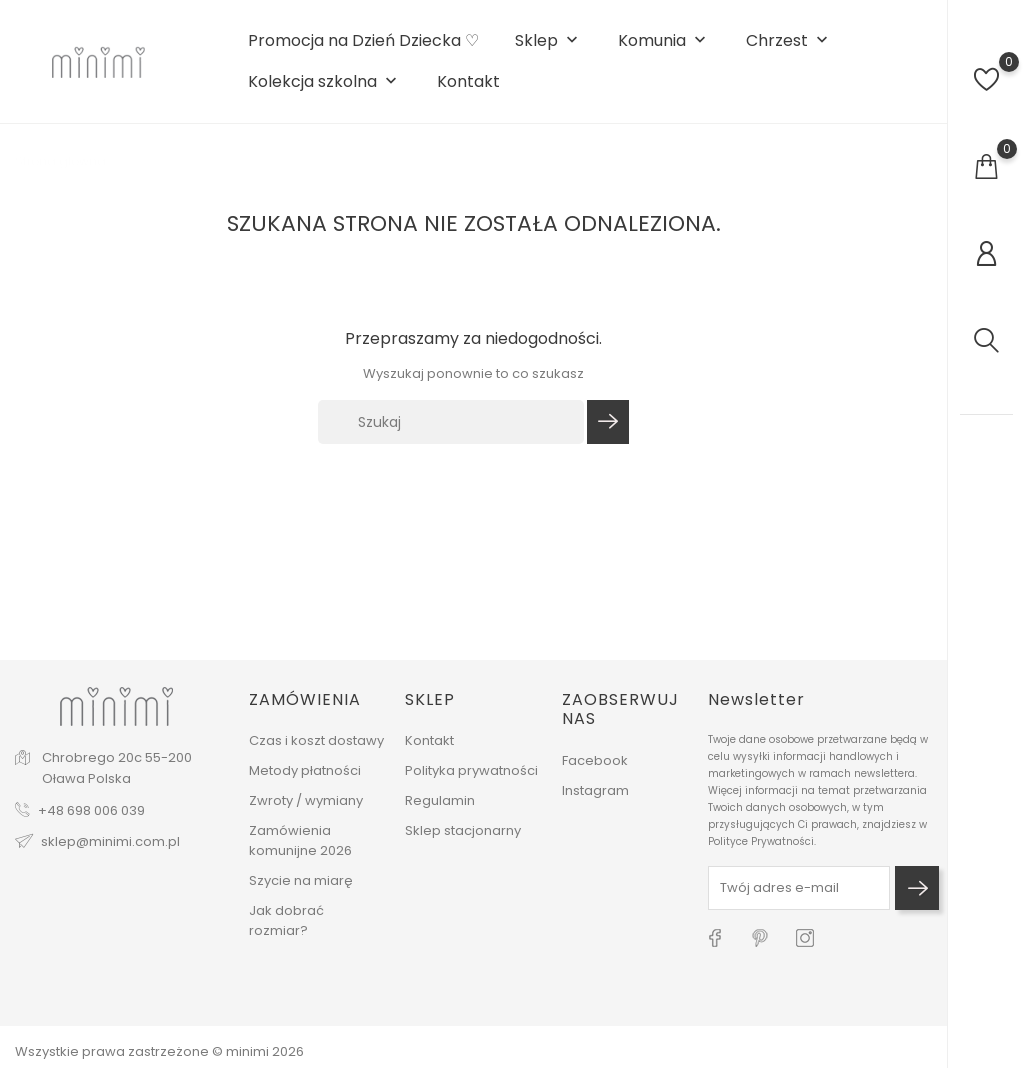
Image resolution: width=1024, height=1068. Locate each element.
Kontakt (468, 82)
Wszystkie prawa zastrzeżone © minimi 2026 (159, 1051)
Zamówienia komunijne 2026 (300, 840)
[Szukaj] (451, 422)
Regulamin (440, 800)
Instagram (595, 790)
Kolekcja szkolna (324, 82)
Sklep (548, 41)
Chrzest (789, 41)
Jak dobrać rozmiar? (286, 920)
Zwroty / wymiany (306, 800)
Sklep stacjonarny (463, 830)
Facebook (595, 760)
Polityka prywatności (471, 770)
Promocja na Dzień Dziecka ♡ (363, 41)
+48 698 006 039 (91, 810)
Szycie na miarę (301, 880)
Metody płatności (305, 770)
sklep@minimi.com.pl (110, 841)
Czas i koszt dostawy (316, 740)
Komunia (664, 41)
